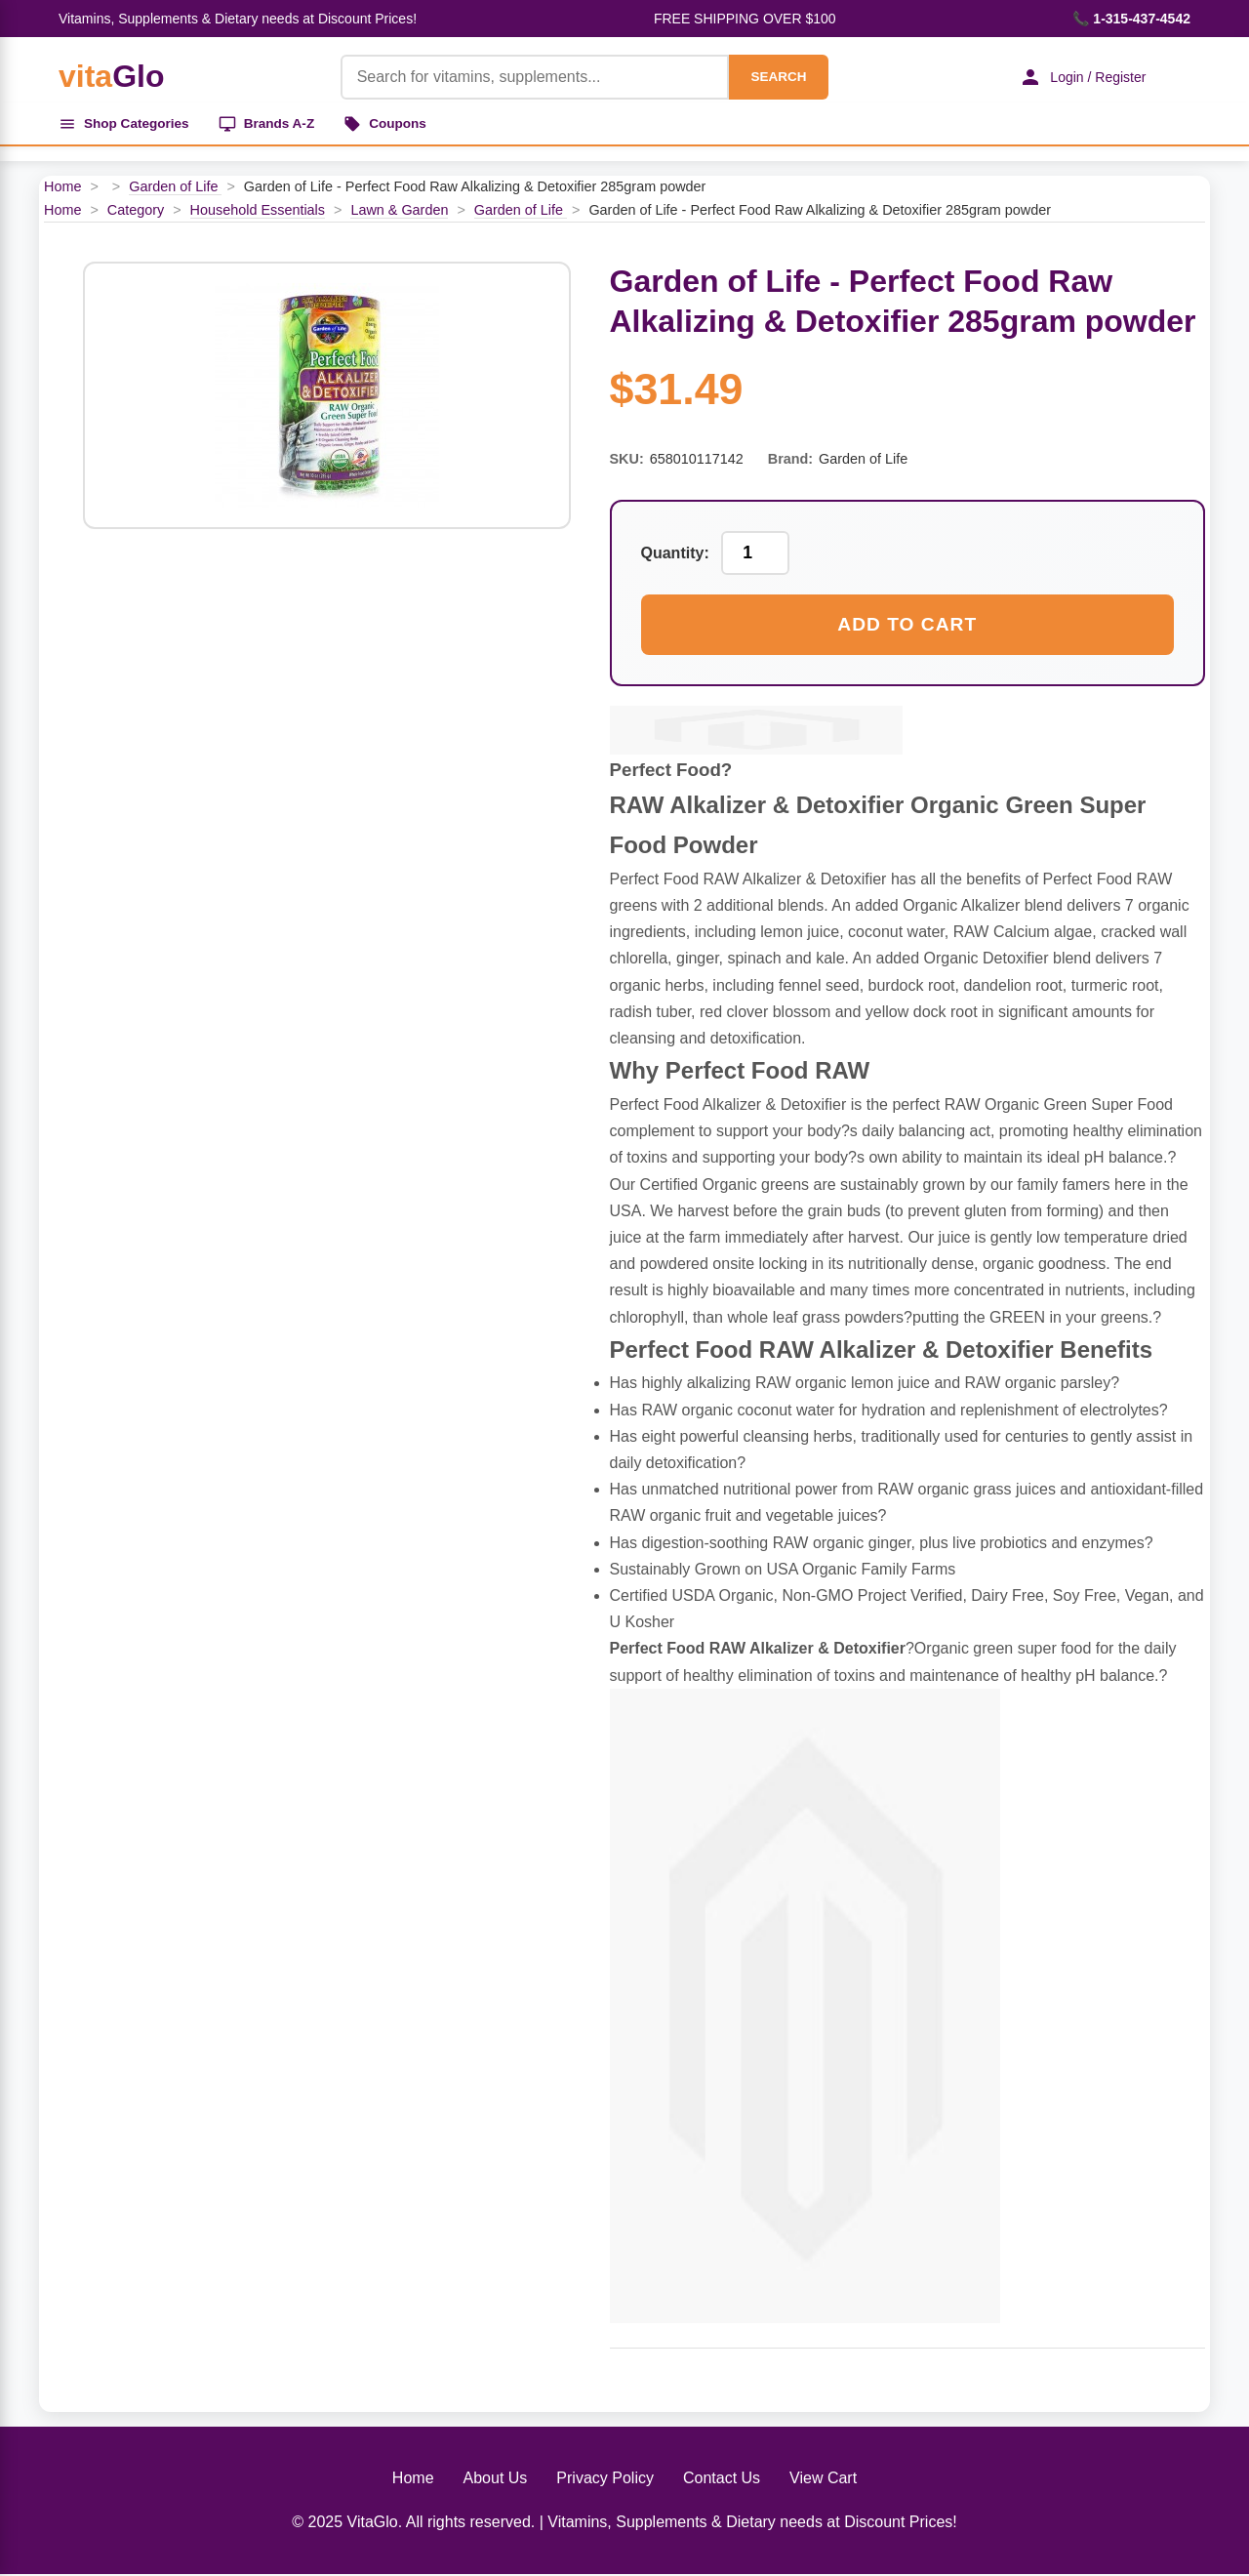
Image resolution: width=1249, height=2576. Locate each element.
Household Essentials (257, 212)
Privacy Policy (605, 2480)
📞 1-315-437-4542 (1131, 18)
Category (135, 212)
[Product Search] (529, 77)
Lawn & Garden (399, 212)
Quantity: (675, 556)
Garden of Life (175, 189)
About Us (495, 2480)
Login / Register (1078, 77)
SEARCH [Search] (772, 76)
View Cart (823, 2480)
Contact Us (721, 2480)
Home (62, 189)
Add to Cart (907, 627)
